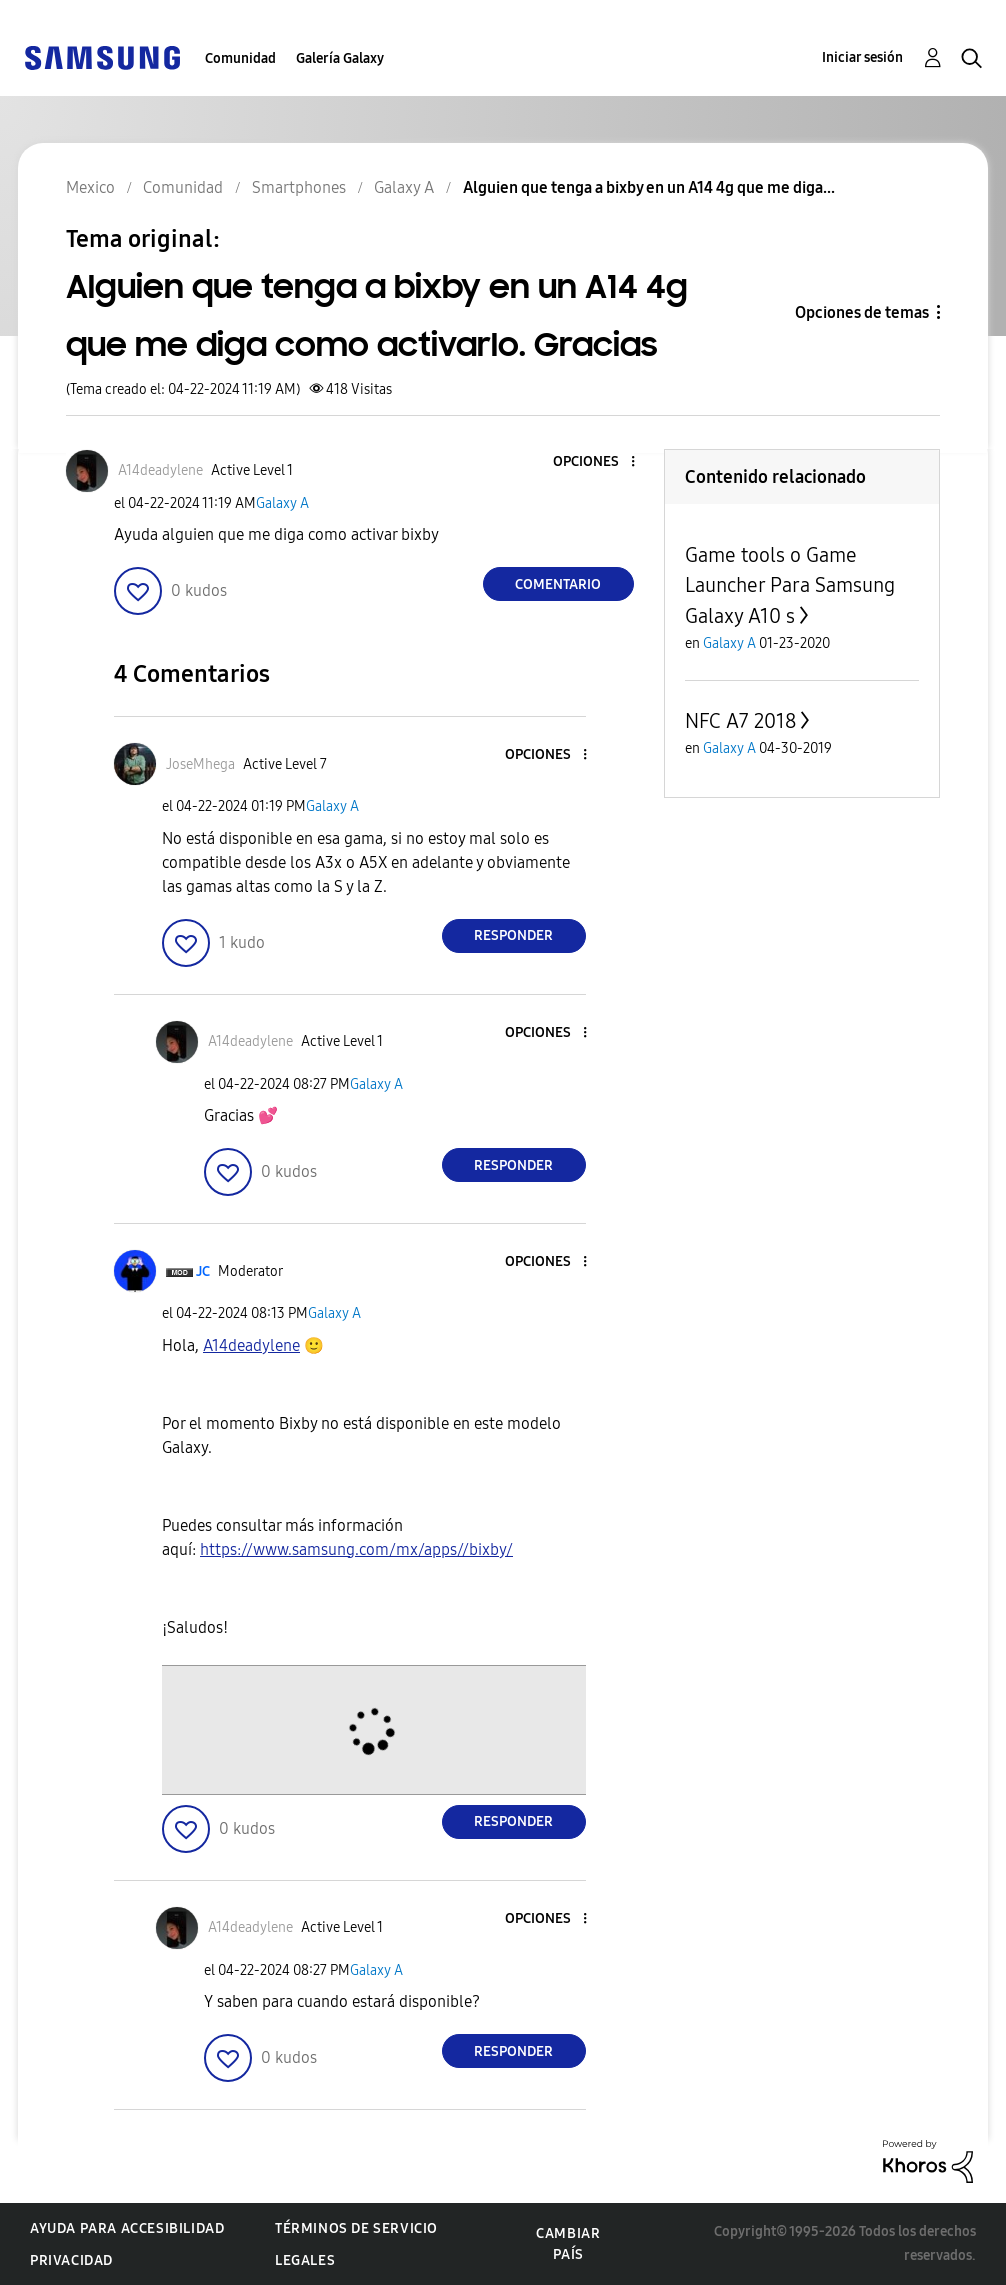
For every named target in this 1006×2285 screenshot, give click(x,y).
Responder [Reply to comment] (513, 935)
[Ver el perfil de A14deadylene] (160, 470)
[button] (599, 462)
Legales (305, 2260)
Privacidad (71, 2260)
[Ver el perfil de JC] (203, 1271)
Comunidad (240, 58)
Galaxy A (282, 503)
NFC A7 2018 (740, 721)
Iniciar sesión (862, 57)
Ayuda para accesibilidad (127, 2228)
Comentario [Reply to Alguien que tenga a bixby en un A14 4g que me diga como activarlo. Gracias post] (558, 584)
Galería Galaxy (340, 58)
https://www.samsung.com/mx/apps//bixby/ (356, 1549)
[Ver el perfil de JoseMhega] (200, 764)
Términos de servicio (356, 2228)
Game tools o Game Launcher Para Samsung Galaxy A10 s (790, 585)
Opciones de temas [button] (862, 312)
